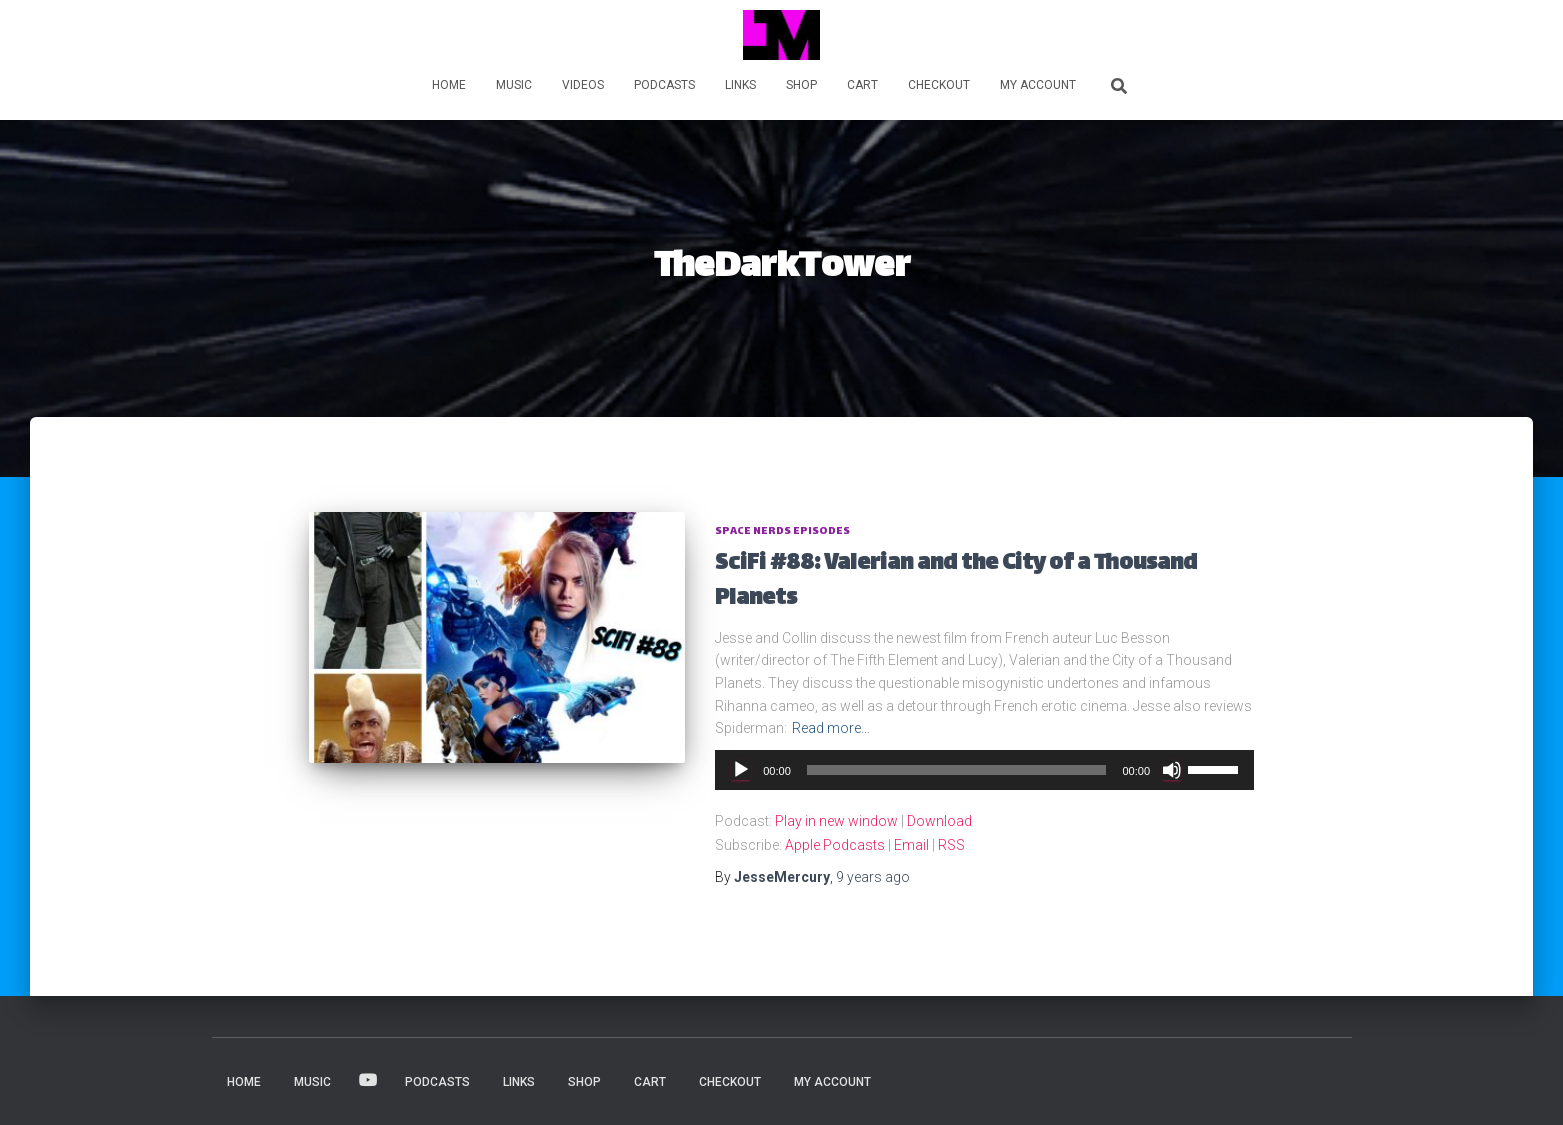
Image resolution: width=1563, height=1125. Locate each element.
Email (911, 845)
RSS (951, 845)
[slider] (957, 770)
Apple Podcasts (835, 845)
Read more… (831, 728)
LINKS (740, 85)
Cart (862, 85)
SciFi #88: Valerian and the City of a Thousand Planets (956, 582)
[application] (984, 770)
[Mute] (1172, 770)
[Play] (741, 770)
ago (873, 877)
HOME (449, 85)
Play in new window (836, 821)
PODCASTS (664, 85)
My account (1038, 85)
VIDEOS (583, 85)
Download (939, 821)
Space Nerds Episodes (782, 531)
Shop (801, 85)
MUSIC (514, 85)
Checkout (939, 85)
